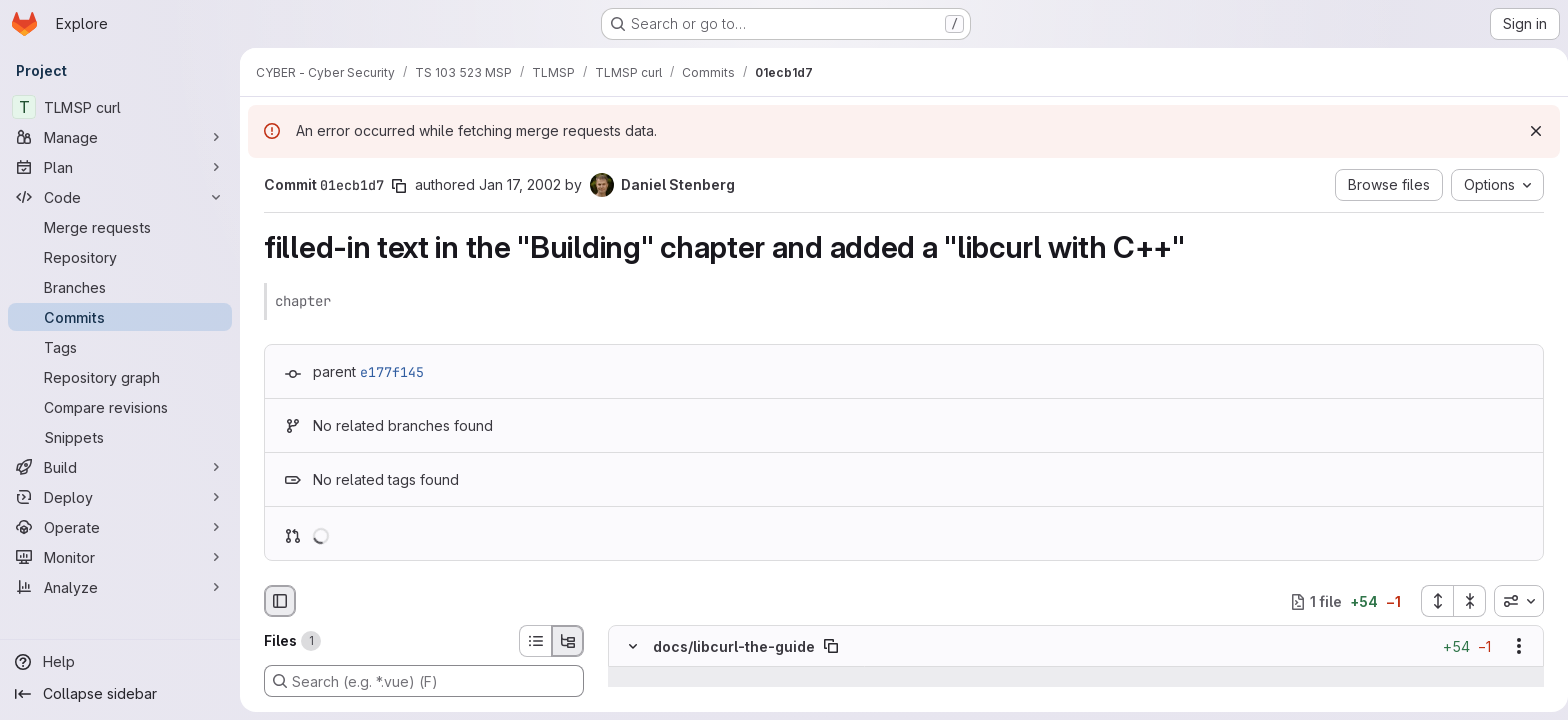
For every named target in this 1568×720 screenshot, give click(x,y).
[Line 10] (627, 698)
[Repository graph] (120, 377)
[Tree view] (564, 641)
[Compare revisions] (120, 407)
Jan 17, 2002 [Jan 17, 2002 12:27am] (516, 184)
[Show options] (1515, 647)
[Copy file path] (827, 647)
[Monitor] (120, 557)
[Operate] (120, 527)
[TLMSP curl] (120, 107)
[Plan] (120, 167)
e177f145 (388, 372)
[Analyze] (120, 587)
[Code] (120, 197)
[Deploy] (120, 497)
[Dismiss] (1528, 131)
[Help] (120, 662)
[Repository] (120, 257)
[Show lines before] (654, 678)
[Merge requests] (120, 227)
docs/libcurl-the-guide (730, 646)
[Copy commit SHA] (395, 186)
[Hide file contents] (629, 647)
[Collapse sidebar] (120, 694)
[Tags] (120, 347)
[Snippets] (120, 437)
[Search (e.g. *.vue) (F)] (420, 681)
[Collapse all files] (1466, 601)
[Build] (120, 467)
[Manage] (120, 137)
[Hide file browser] (276, 601)
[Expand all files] (1433, 601)
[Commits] (120, 317)
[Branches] (120, 287)
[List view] (531, 641)
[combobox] (1515, 601)
